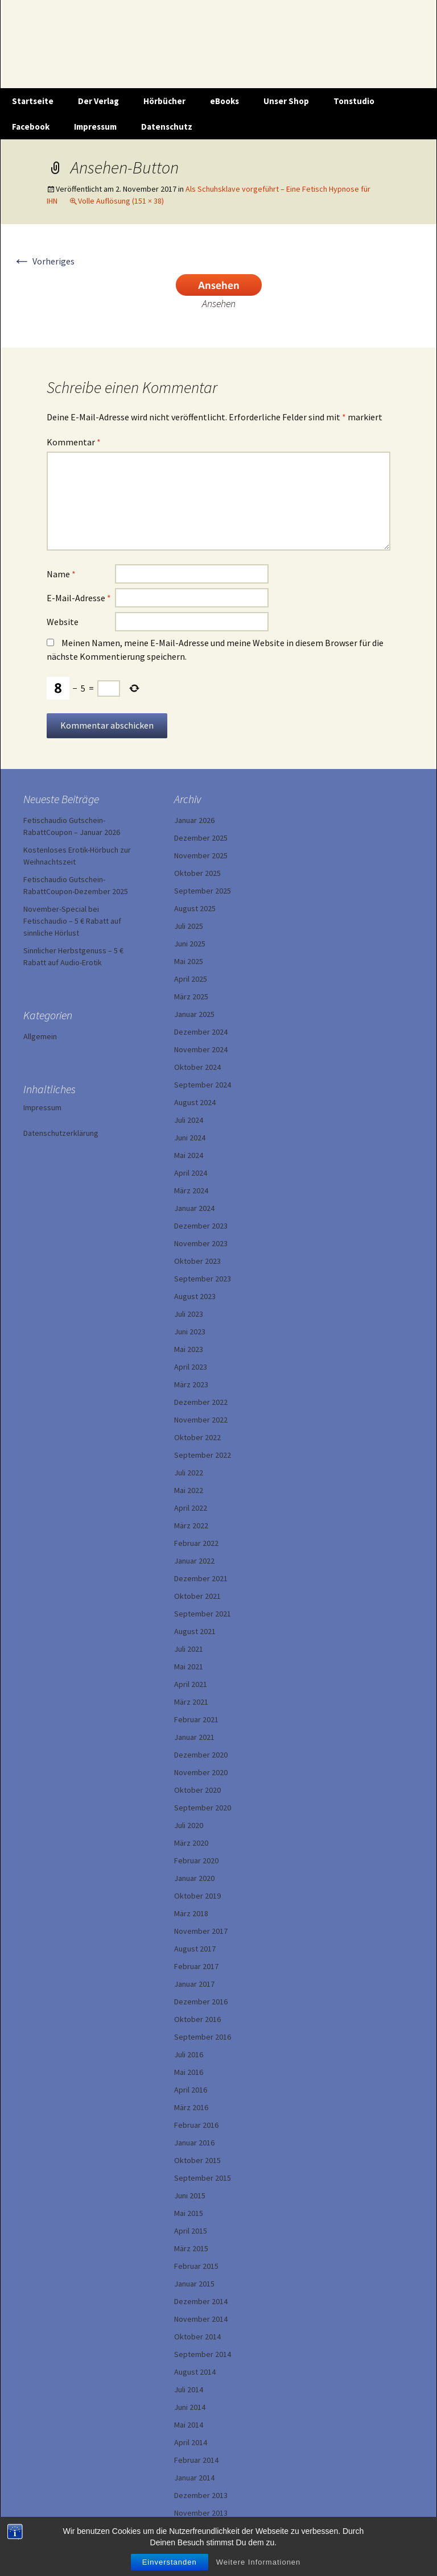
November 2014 (201, 2319)
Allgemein (40, 1036)
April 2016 (190, 2090)
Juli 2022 (188, 1472)
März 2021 (191, 1702)
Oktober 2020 (197, 1790)
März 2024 (191, 1190)
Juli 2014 (188, 2389)
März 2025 (191, 996)
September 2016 (202, 2037)
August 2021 (195, 1631)
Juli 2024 (188, 1120)
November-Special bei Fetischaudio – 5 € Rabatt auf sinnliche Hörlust (72, 921)
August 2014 (195, 2372)
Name (61, 574)
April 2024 (190, 1173)
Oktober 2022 (197, 1437)
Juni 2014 (189, 2407)
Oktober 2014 (197, 2336)
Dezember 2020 (201, 1755)
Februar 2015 (196, 2266)
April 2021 (190, 1684)
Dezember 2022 (201, 1402)
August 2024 (195, 1102)
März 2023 (191, 1384)
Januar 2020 (194, 1878)
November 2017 (201, 1931)
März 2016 (191, 2107)
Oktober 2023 (197, 1261)
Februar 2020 (196, 1860)
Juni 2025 (189, 943)
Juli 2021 (188, 1649)
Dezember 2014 (201, 2301)
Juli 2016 (188, 2054)
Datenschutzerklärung (60, 1133)
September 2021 (202, 1614)
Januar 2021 (194, 1737)
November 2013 (201, 2513)
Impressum (95, 126)
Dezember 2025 (201, 838)
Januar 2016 (194, 2142)
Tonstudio (353, 101)
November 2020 (201, 1772)
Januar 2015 (194, 2284)
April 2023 (190, 1367)
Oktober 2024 (197, 1067)
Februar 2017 (196, 1966)
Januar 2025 (194, 1014)
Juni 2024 (189, 1137)
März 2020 (191, 1843)
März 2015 (191, 2248)
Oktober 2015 (197, 2160)
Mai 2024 (188, 1155)
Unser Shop (286, 101)
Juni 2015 (189, 2195)
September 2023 (202, 1278)
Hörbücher (164, 101)
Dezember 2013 (201, 2495)
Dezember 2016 (201, 2001)
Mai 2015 (188, 2213)
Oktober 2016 (197, 2019)
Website (63, 621)
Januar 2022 (194, 1561)
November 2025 (201, 855)
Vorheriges (44, 261)
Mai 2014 (188, 2425)
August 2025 (195, 908)
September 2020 (202, 1807)
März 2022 (191, 1525)
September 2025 (202, 891)
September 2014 (202, 2354)
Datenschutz (166, 126)
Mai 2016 (188, 2072)
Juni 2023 (189, 1331)
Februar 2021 (196, 1719)
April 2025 (190, 979)
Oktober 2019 (197, 1896)
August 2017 (195, 1949)
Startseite (32, 101)
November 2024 (201, 1049)
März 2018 (191, 1913)
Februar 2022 (196, 1543)
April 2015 (190, 2231)
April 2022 (190, 1508)
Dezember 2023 (201, 1226)
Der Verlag (98, 101)
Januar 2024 (194, 1208)
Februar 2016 (196, 2125)
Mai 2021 (188, 1666)
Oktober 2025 (197, 873)
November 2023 (201, 1243)
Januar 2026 (194, 820)
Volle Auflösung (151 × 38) (121, 201)
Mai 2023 (188, 1349)
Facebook (31, 126)
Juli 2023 (188, 1314)
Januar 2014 (194, 2477)
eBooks (224, 101)
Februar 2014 (196, 2460)
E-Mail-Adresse (79, 597)
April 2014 (190, 2442)
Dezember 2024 (201, 1032)
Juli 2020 (188, 1825)
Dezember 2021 (201, 1578)
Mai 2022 (188, 1490)
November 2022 (201, 1420)
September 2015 (202, 2178)
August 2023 (195, 1296)
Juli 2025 (188, 926)
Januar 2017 (194, 1984)
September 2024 (202, 1085)
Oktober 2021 (197, 1596)
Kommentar (74, 442)
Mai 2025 (188, 961)
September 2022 (202, 1455)
